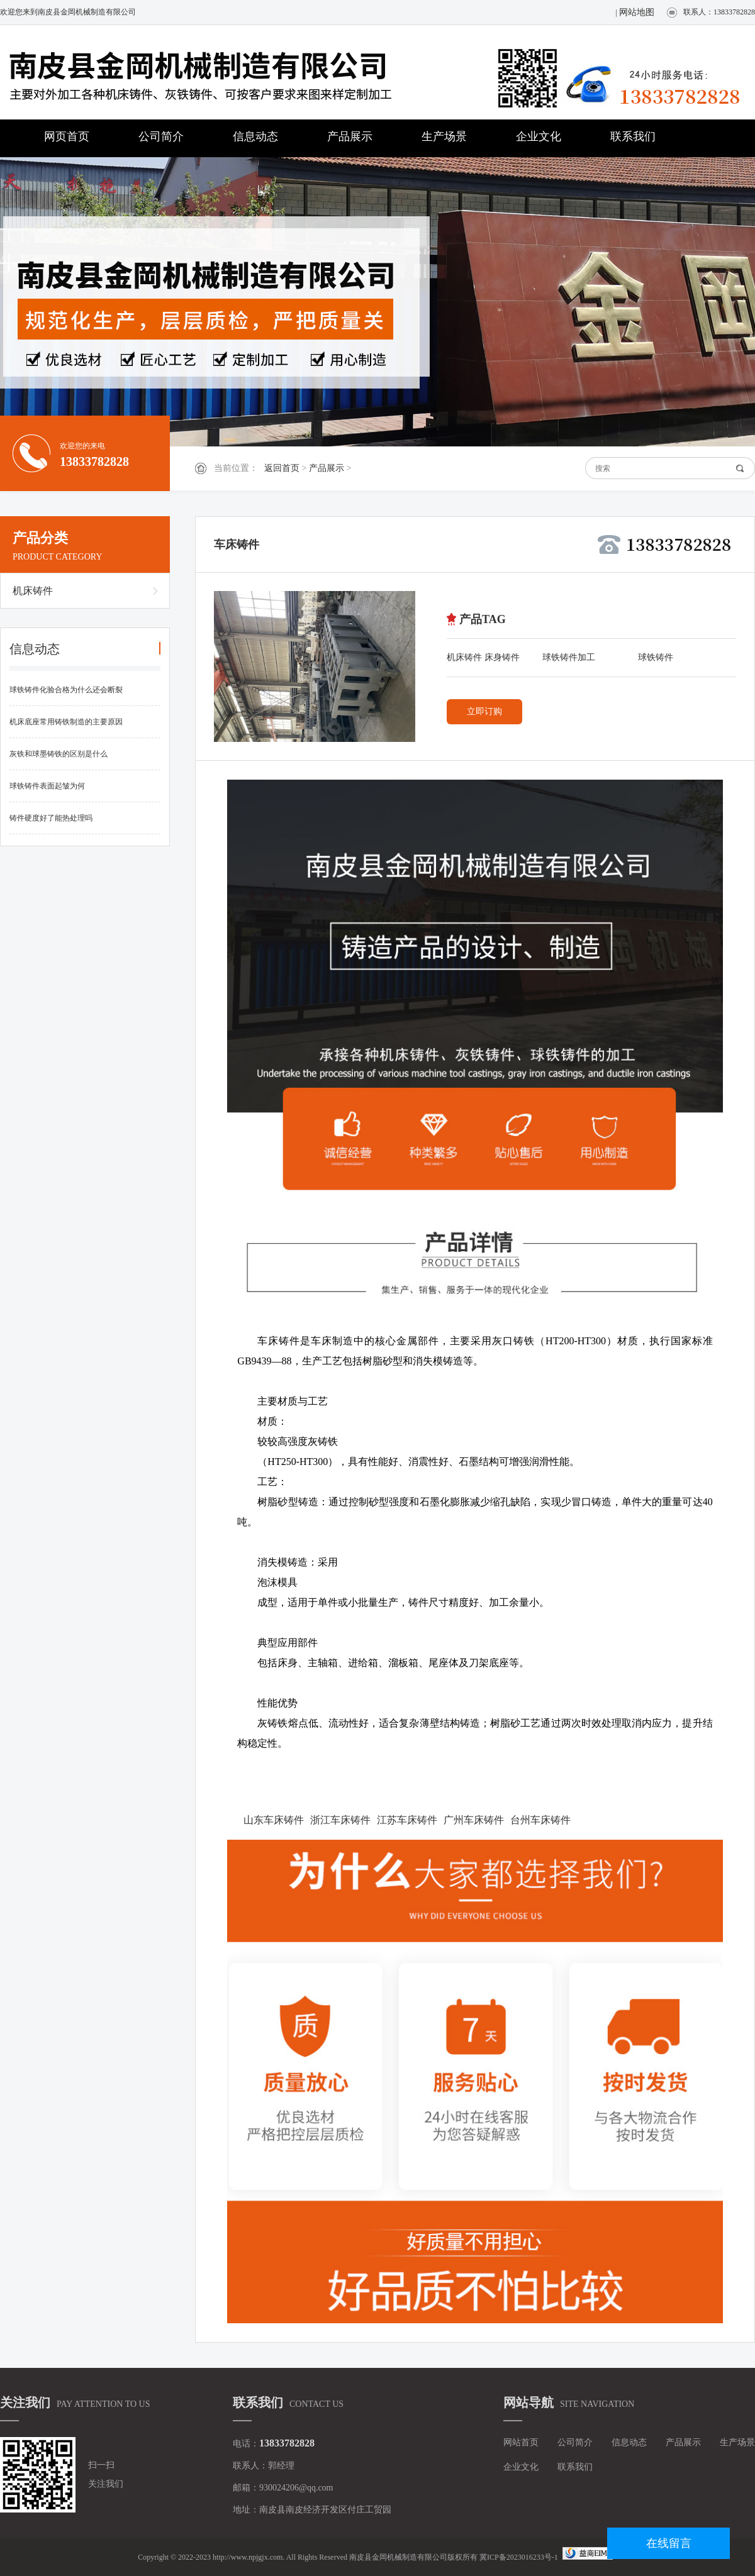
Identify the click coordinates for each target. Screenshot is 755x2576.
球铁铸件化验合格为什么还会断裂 (66, 689)
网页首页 (66, 136)
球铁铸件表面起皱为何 (47, 786)
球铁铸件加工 (568, 657)
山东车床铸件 (273, 1820)
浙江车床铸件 (340, 1820)
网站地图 (636, 12)
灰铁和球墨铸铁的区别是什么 (58, 753)
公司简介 (161, 136)
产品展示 (349, 136)
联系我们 (633, 136)
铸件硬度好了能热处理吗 (50, 818)
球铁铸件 (655, 657)
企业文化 (538, 136)
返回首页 (281, 468)
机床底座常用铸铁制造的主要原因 (66, 721)
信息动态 (255, 136)
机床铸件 (33, 590)
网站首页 (521, 2442)
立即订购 (484, 711)
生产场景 (444, 136)
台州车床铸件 (540, 1820)
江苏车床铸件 (407, 1820)
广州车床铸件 (474, 1820)
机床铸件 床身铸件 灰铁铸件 (483, 660)
